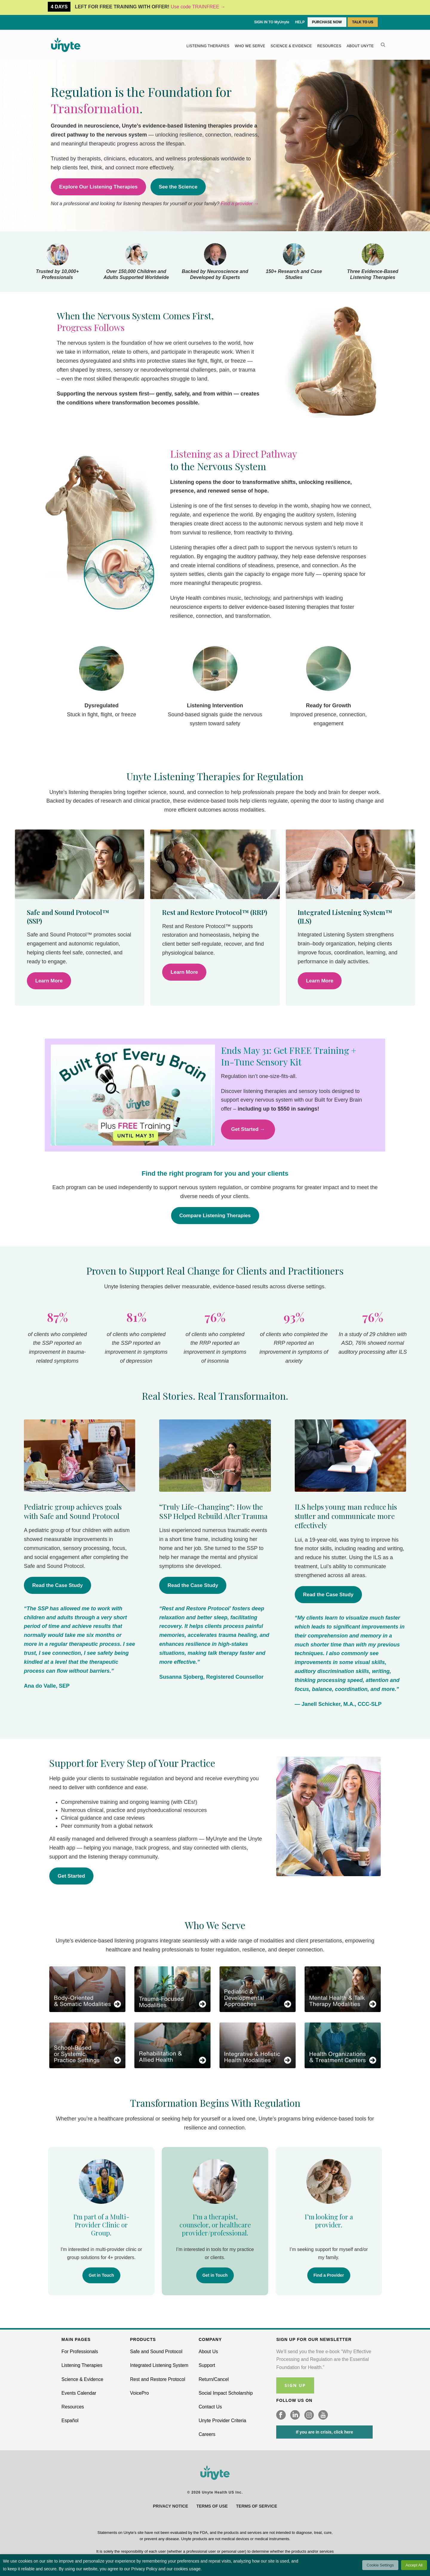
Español (70, 2420)
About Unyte (360, 46)
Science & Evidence (291, 46)
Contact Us (210, 2406)
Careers (207, 2434)
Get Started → (248, 1129)
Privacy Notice (170, 2506)
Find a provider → (240, 203)
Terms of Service (256, 2506)
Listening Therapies (207, 46)
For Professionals (80, 2351)
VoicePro (139, 2393)
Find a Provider (329, 2275)
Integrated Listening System (159, 2365)
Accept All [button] (414, 2565)
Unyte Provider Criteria (222, 2420)
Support (207, 2365)
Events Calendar (79, 2393)
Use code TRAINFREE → (198, 6)
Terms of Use (212, 2506)
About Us (208, 2351)
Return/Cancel (214, 2379)
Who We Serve (250, 46)
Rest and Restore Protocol (157, 2379)
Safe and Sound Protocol (156, 2351)
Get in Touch (101, 2275)
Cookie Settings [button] (380, 2565)
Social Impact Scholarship (226, 2393)
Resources (329, 46)
